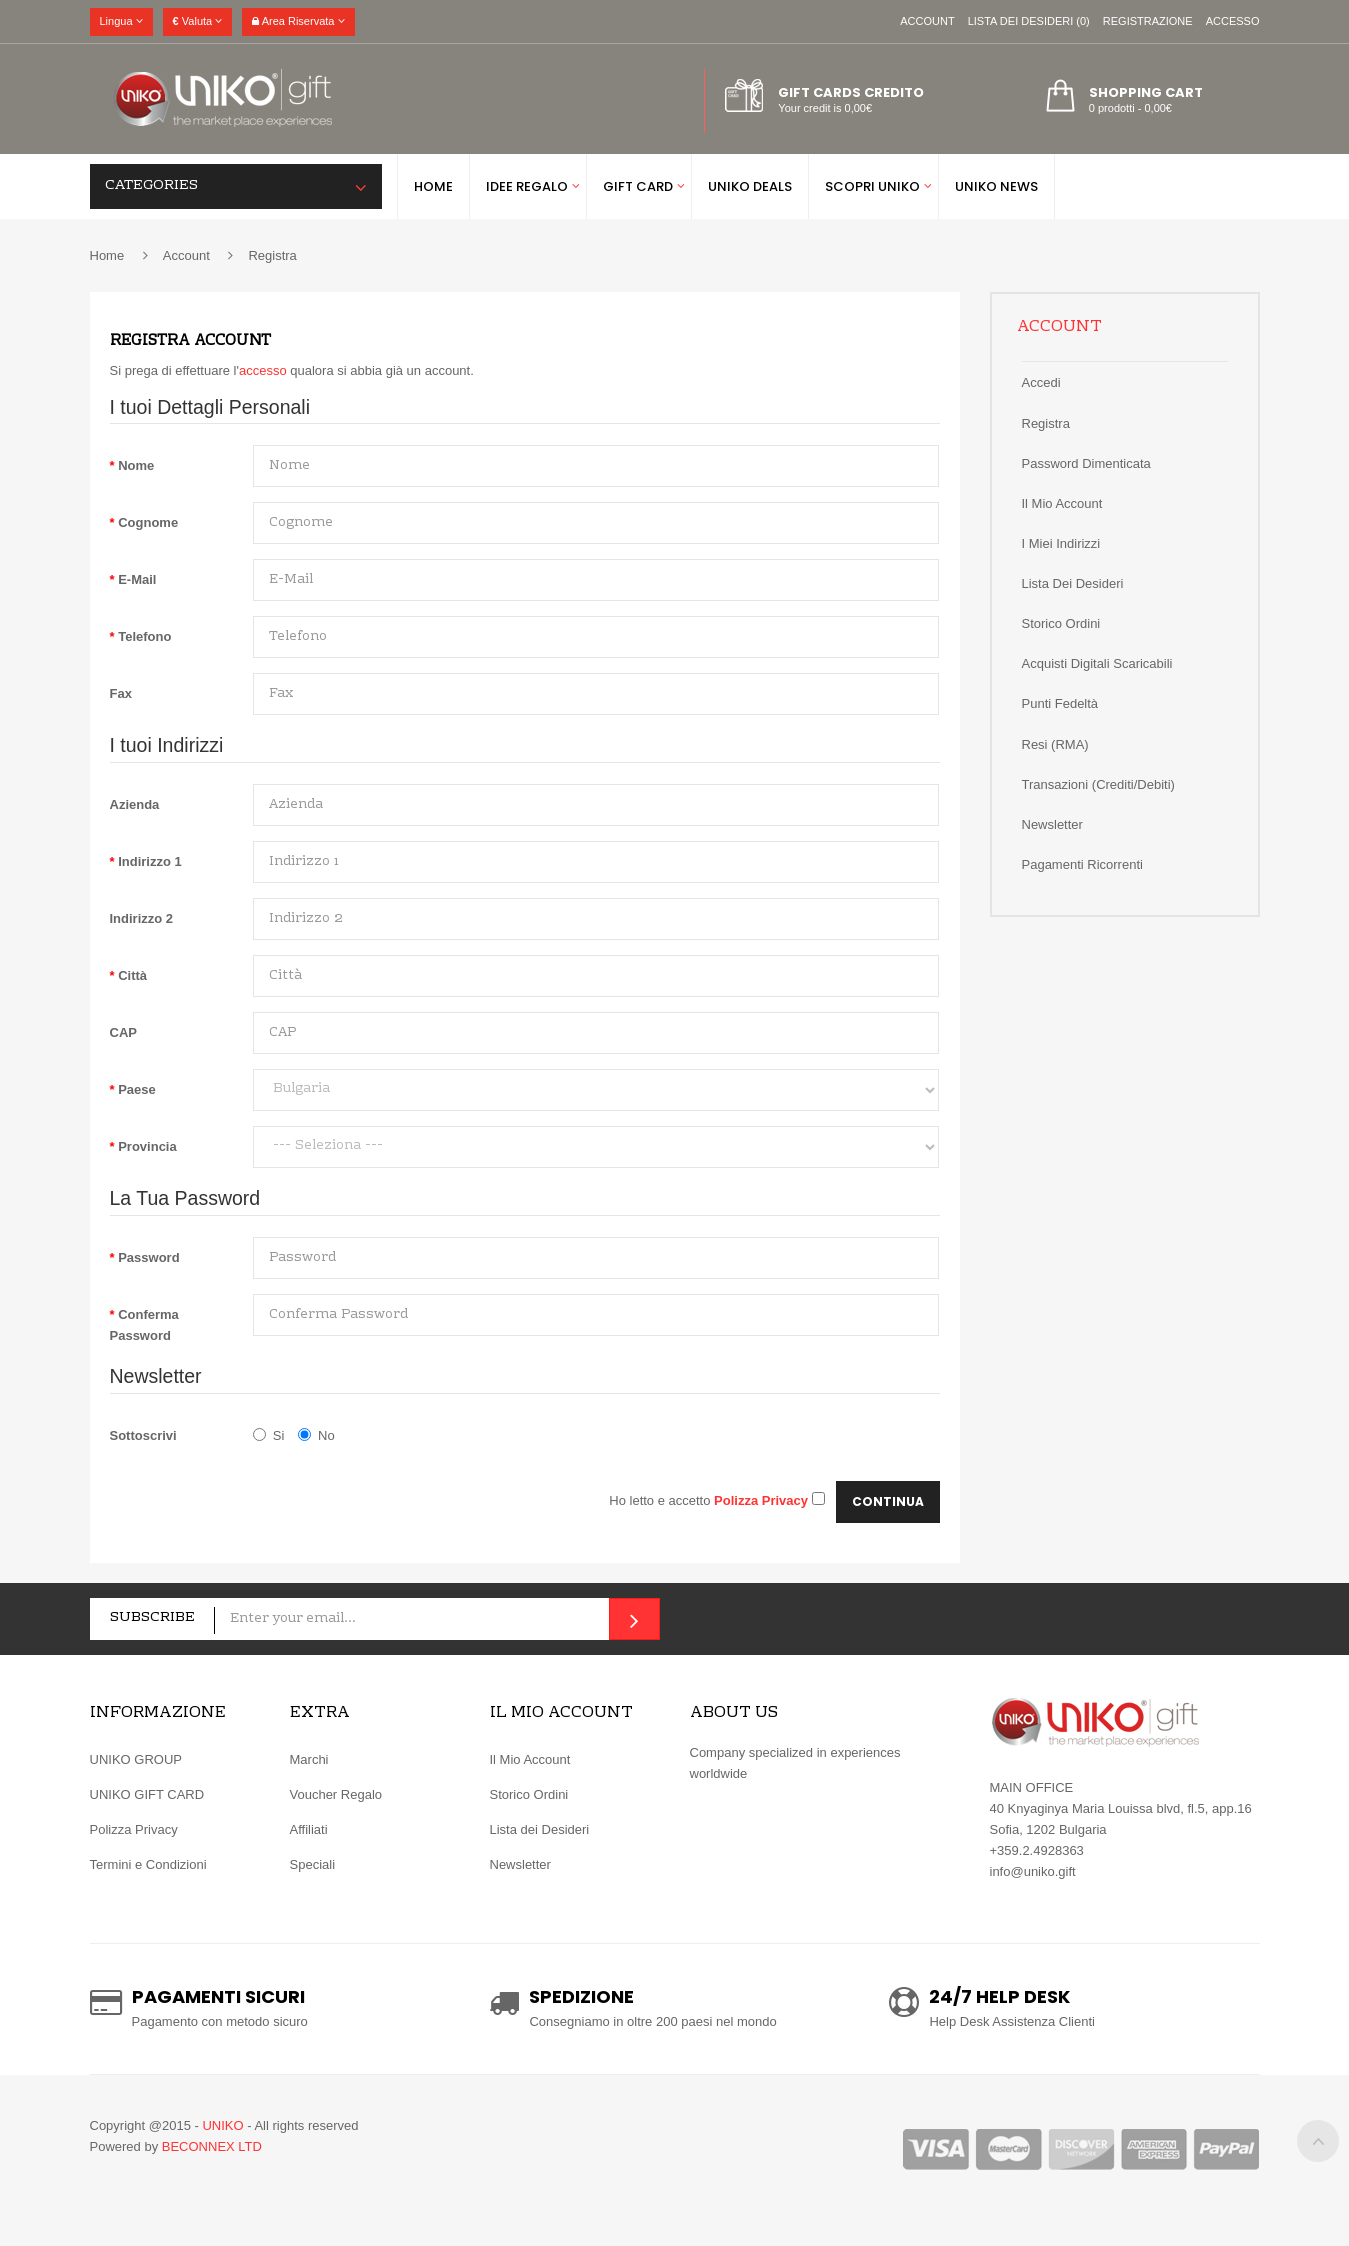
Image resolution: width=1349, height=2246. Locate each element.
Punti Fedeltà (1060, 703)
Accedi (1041, 382)
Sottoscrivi (143, 1435)
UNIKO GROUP (136, 1759)
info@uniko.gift (1033, 1871)
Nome (136, 465)
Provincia (147, 1146)
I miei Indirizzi (1061, 543)
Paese (137, 1089)
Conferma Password (144, 1325)
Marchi (309, 1759)
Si (269, 1435)
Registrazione (1148, 21)
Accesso (1233, 21)
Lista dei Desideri (1073, 583)
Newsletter (1052, 824)
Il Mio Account (1062, 503)
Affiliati (309, 1829)
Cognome (148, 522)
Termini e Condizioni (148, 1864)
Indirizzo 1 (150, 861)
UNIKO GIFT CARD (147, 1794)
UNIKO (222, 2125)
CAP (123, 1032)
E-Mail (137, 579)
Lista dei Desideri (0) (1029, 21)
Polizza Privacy (134, 1829)
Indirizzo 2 (142, 918)
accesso (263, 370)
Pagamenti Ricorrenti (1082, 864)
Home (107, 255)
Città (132, 975)
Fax (121, 693)
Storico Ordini (529, 1794)
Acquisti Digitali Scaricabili (1097, 663)
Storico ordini (1061, 623)
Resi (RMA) (1055, 744)
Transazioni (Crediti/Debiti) (1098, 784)
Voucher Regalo (336, 1794)
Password (148, 1257)
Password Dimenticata (1086, 463)
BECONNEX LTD (212, 2146)
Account (927, 21)
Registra (272, 255)
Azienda (135, 804)
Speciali (313, 1864)
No (316, 1435)
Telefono (144, 636)
